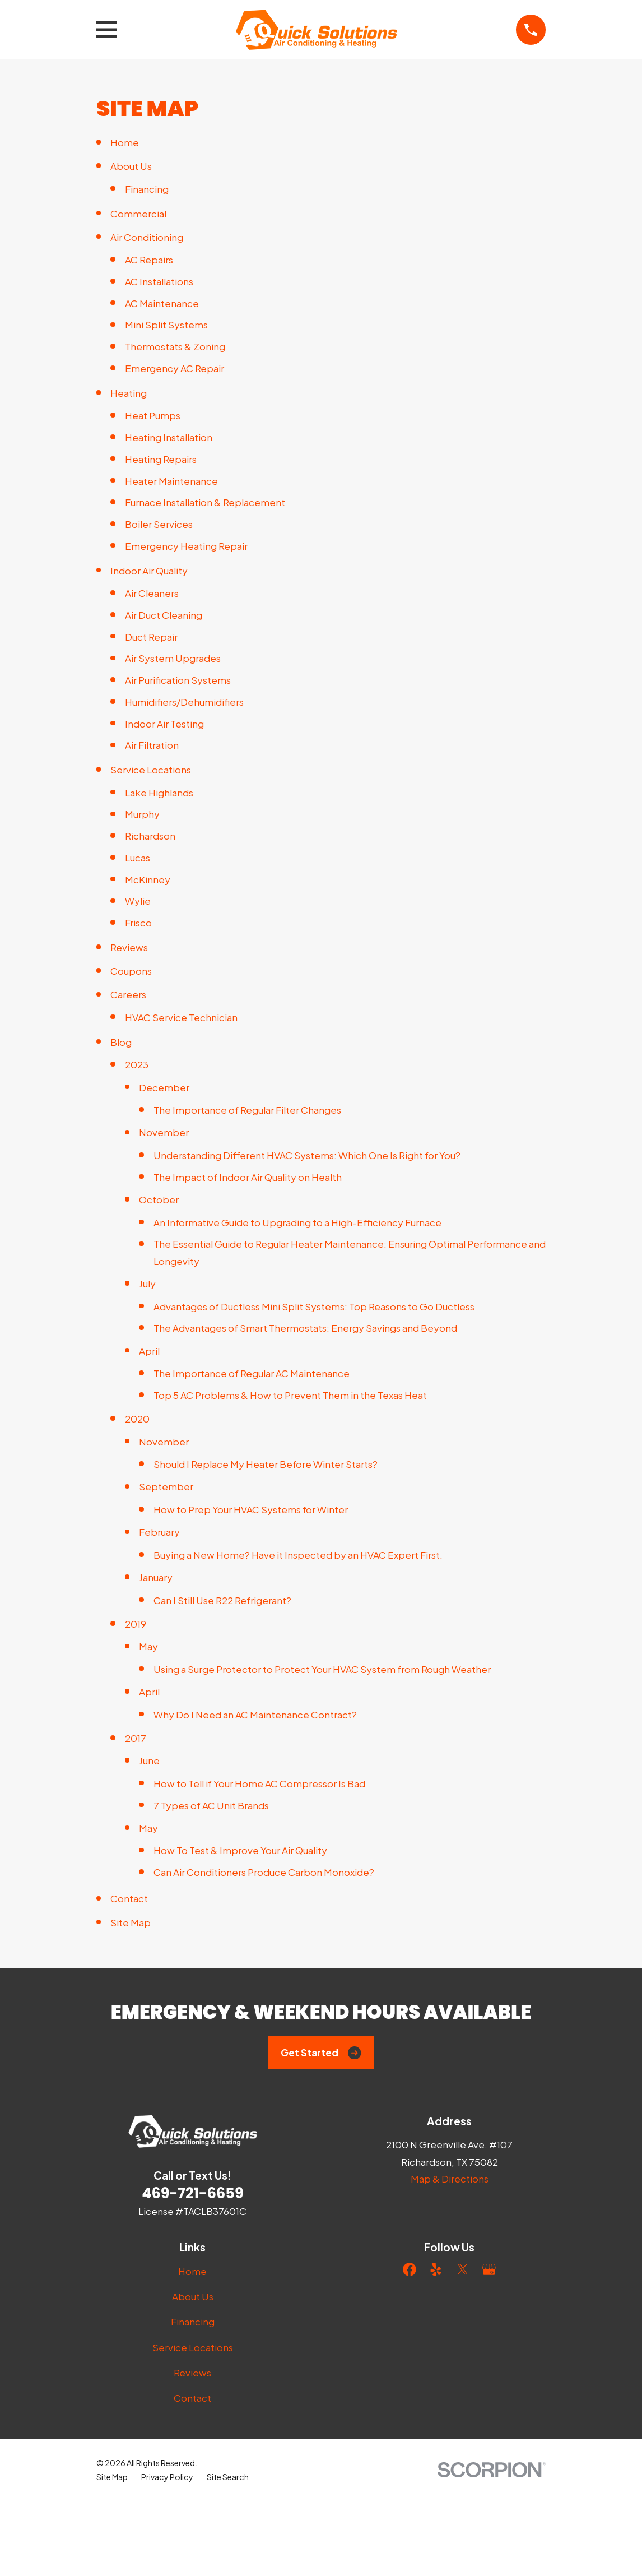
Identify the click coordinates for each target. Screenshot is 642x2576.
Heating (128, 393)
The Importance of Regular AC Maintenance (251, 1373)
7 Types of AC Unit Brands (211, 1805)
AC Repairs (149, 259)
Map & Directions (450, 2178)
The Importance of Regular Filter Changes (247, 1110)
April (149, 1351)
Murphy (142, 814)
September (166, 1486)
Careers (128, 994)
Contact (129, 1898)
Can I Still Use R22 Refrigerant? (222, 1600)
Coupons (131, 971)
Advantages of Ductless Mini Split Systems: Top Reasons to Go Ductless (313, 1306)
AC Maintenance (162, 303)
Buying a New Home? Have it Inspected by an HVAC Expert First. (298, 1555)
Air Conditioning (146, 237)
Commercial (138, 213)
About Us (131, 166)
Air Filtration (152, 745)
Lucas (137, 857)
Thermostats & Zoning (175, 346)
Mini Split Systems (166, 324)
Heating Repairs (161, 459)
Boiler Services (159, 524)
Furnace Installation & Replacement (205, 502)
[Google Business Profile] (489, 2269)
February (159, 1532)
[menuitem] (112, 2552)
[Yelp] (436, 2269)
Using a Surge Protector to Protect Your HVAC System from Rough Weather (322, 1669)
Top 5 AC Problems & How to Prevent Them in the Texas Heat (290, 1395)
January (156, 1577)
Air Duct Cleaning (163, 615)
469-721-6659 (192, 2193)
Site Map (130, 1922)
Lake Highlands (159, 792)
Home (124, 142)
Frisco (138, 922)
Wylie (138, 901)
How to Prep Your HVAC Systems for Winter (250, 1509)
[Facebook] (409, 2269)
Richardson (150, 836)
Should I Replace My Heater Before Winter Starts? (265, 1464)
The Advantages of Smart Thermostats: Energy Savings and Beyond (305, 1328)
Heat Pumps (152, 415)
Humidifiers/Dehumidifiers (184, 702)
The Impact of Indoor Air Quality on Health (247, 1177)
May (148, 1646)
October (159, 1199)
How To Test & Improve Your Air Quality (240, 1850)
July (147, 1283)
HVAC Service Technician (181, 1017)
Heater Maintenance (171, 481)
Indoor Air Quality (149, 570)
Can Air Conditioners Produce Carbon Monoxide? (263, 1872)
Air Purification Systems (178, 680)
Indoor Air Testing (164, 723)
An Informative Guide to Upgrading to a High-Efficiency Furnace (297, 1222)
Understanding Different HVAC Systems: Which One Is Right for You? (306, 1155)
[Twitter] (462, 2269)
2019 (135, 1624)
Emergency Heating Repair (186, 546)
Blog (121, 1042)
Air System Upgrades (173, 658)
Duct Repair (151, 637)
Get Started (321, 2052)
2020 (137, 1418)
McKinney (147, 879)
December (164, 1087)
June (149, 1760)
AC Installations (159, 281)
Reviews (129, 947)
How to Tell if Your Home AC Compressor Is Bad (259, 1783)
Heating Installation (168, 437)
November (164, 1132)
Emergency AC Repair (174, 368)
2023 (136, 1064)
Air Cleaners (152, 593)
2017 (135, 1738)
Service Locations (150, 769)
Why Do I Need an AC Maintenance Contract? (255, 1714)
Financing (147, 189)
